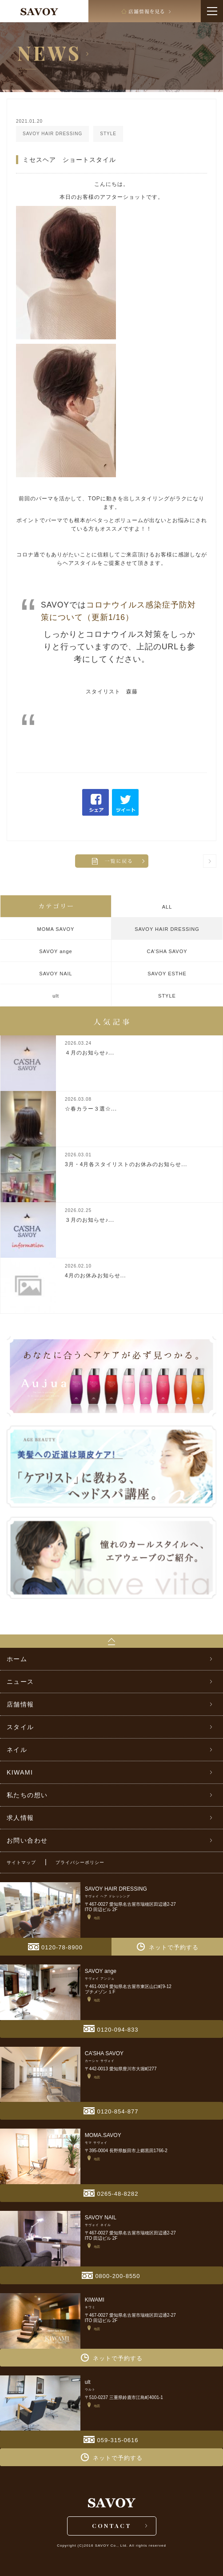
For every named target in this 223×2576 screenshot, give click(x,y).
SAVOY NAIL (55, 973)
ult (55, 995)
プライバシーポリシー (80, 1862)
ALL (167, 907)
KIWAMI (20, 1772)
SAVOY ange (55, 951)
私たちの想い (27, 1795)
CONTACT (111, 2525)
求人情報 (20, 1817)
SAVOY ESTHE (167, 973)
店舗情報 (20, 1704)
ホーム (17, 1658)
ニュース (20, 1681)
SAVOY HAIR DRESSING (167, 929)
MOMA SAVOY (56, 929)
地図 (94, 1917)
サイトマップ (21, 1862)
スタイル (20, 1727)
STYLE (167, 995)
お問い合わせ (27, 1840)
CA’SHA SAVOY (167, 951)
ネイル (17, 1749)
